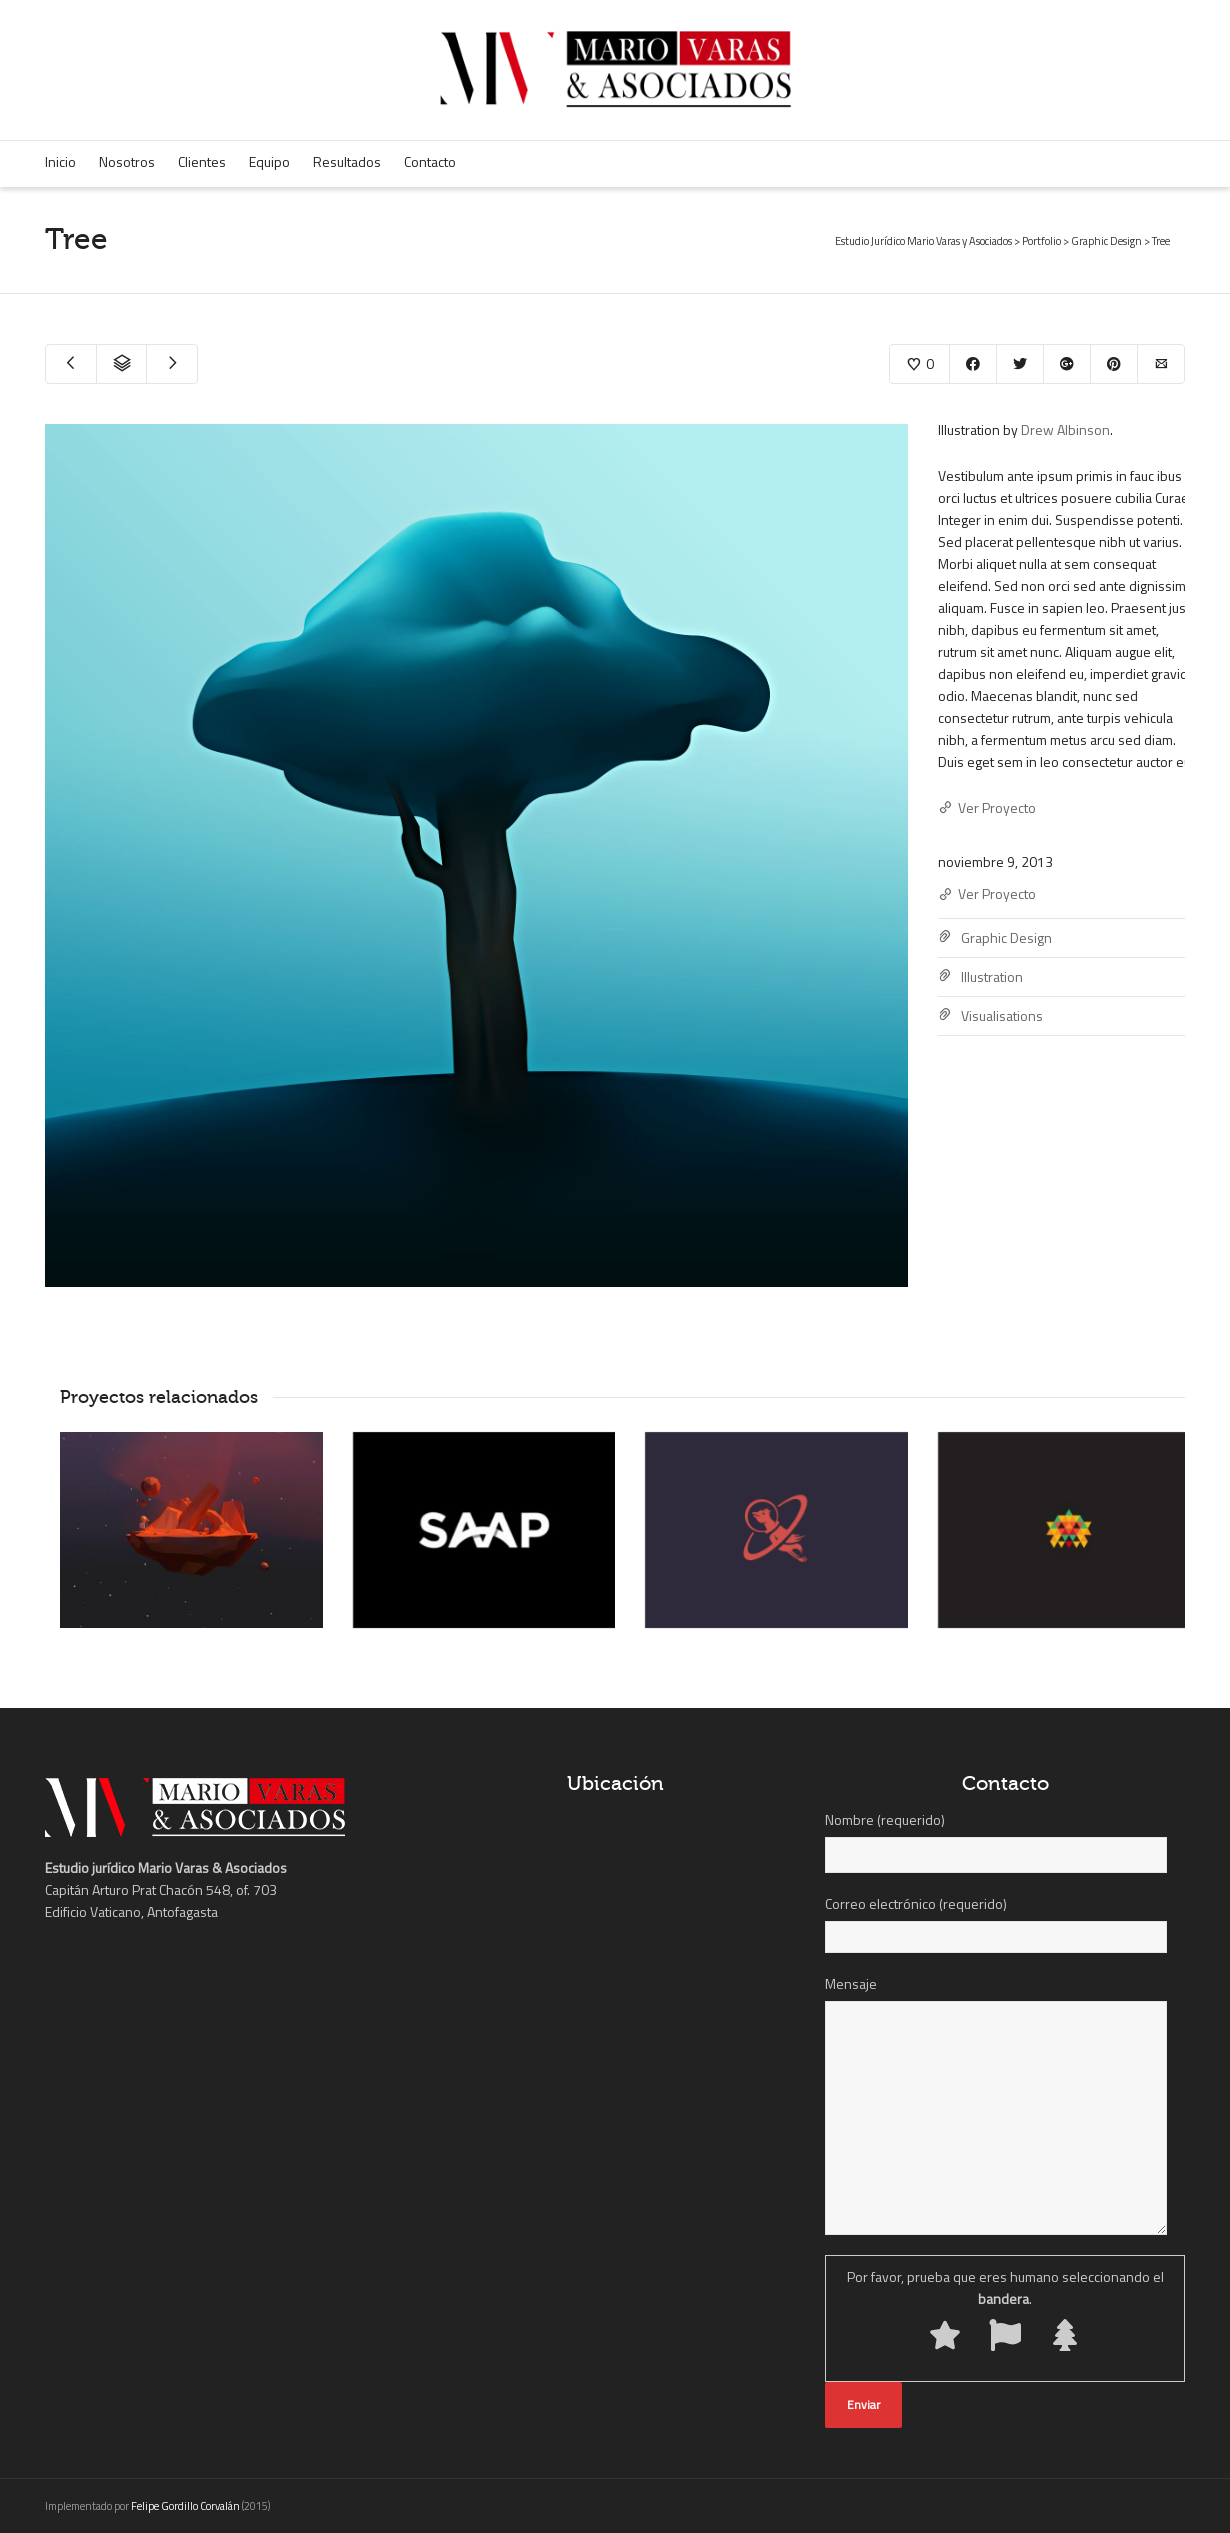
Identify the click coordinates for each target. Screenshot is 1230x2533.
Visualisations (1002, 1015)
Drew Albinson (1065, 429)
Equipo (269, 161)
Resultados (347, 161)
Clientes (202, 161)
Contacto (430, 161)
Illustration (992, 976)
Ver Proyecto (987, 808)
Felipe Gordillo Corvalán (185, 2506)
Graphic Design (1006, 937)
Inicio (60, 161)
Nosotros (127, 161)
